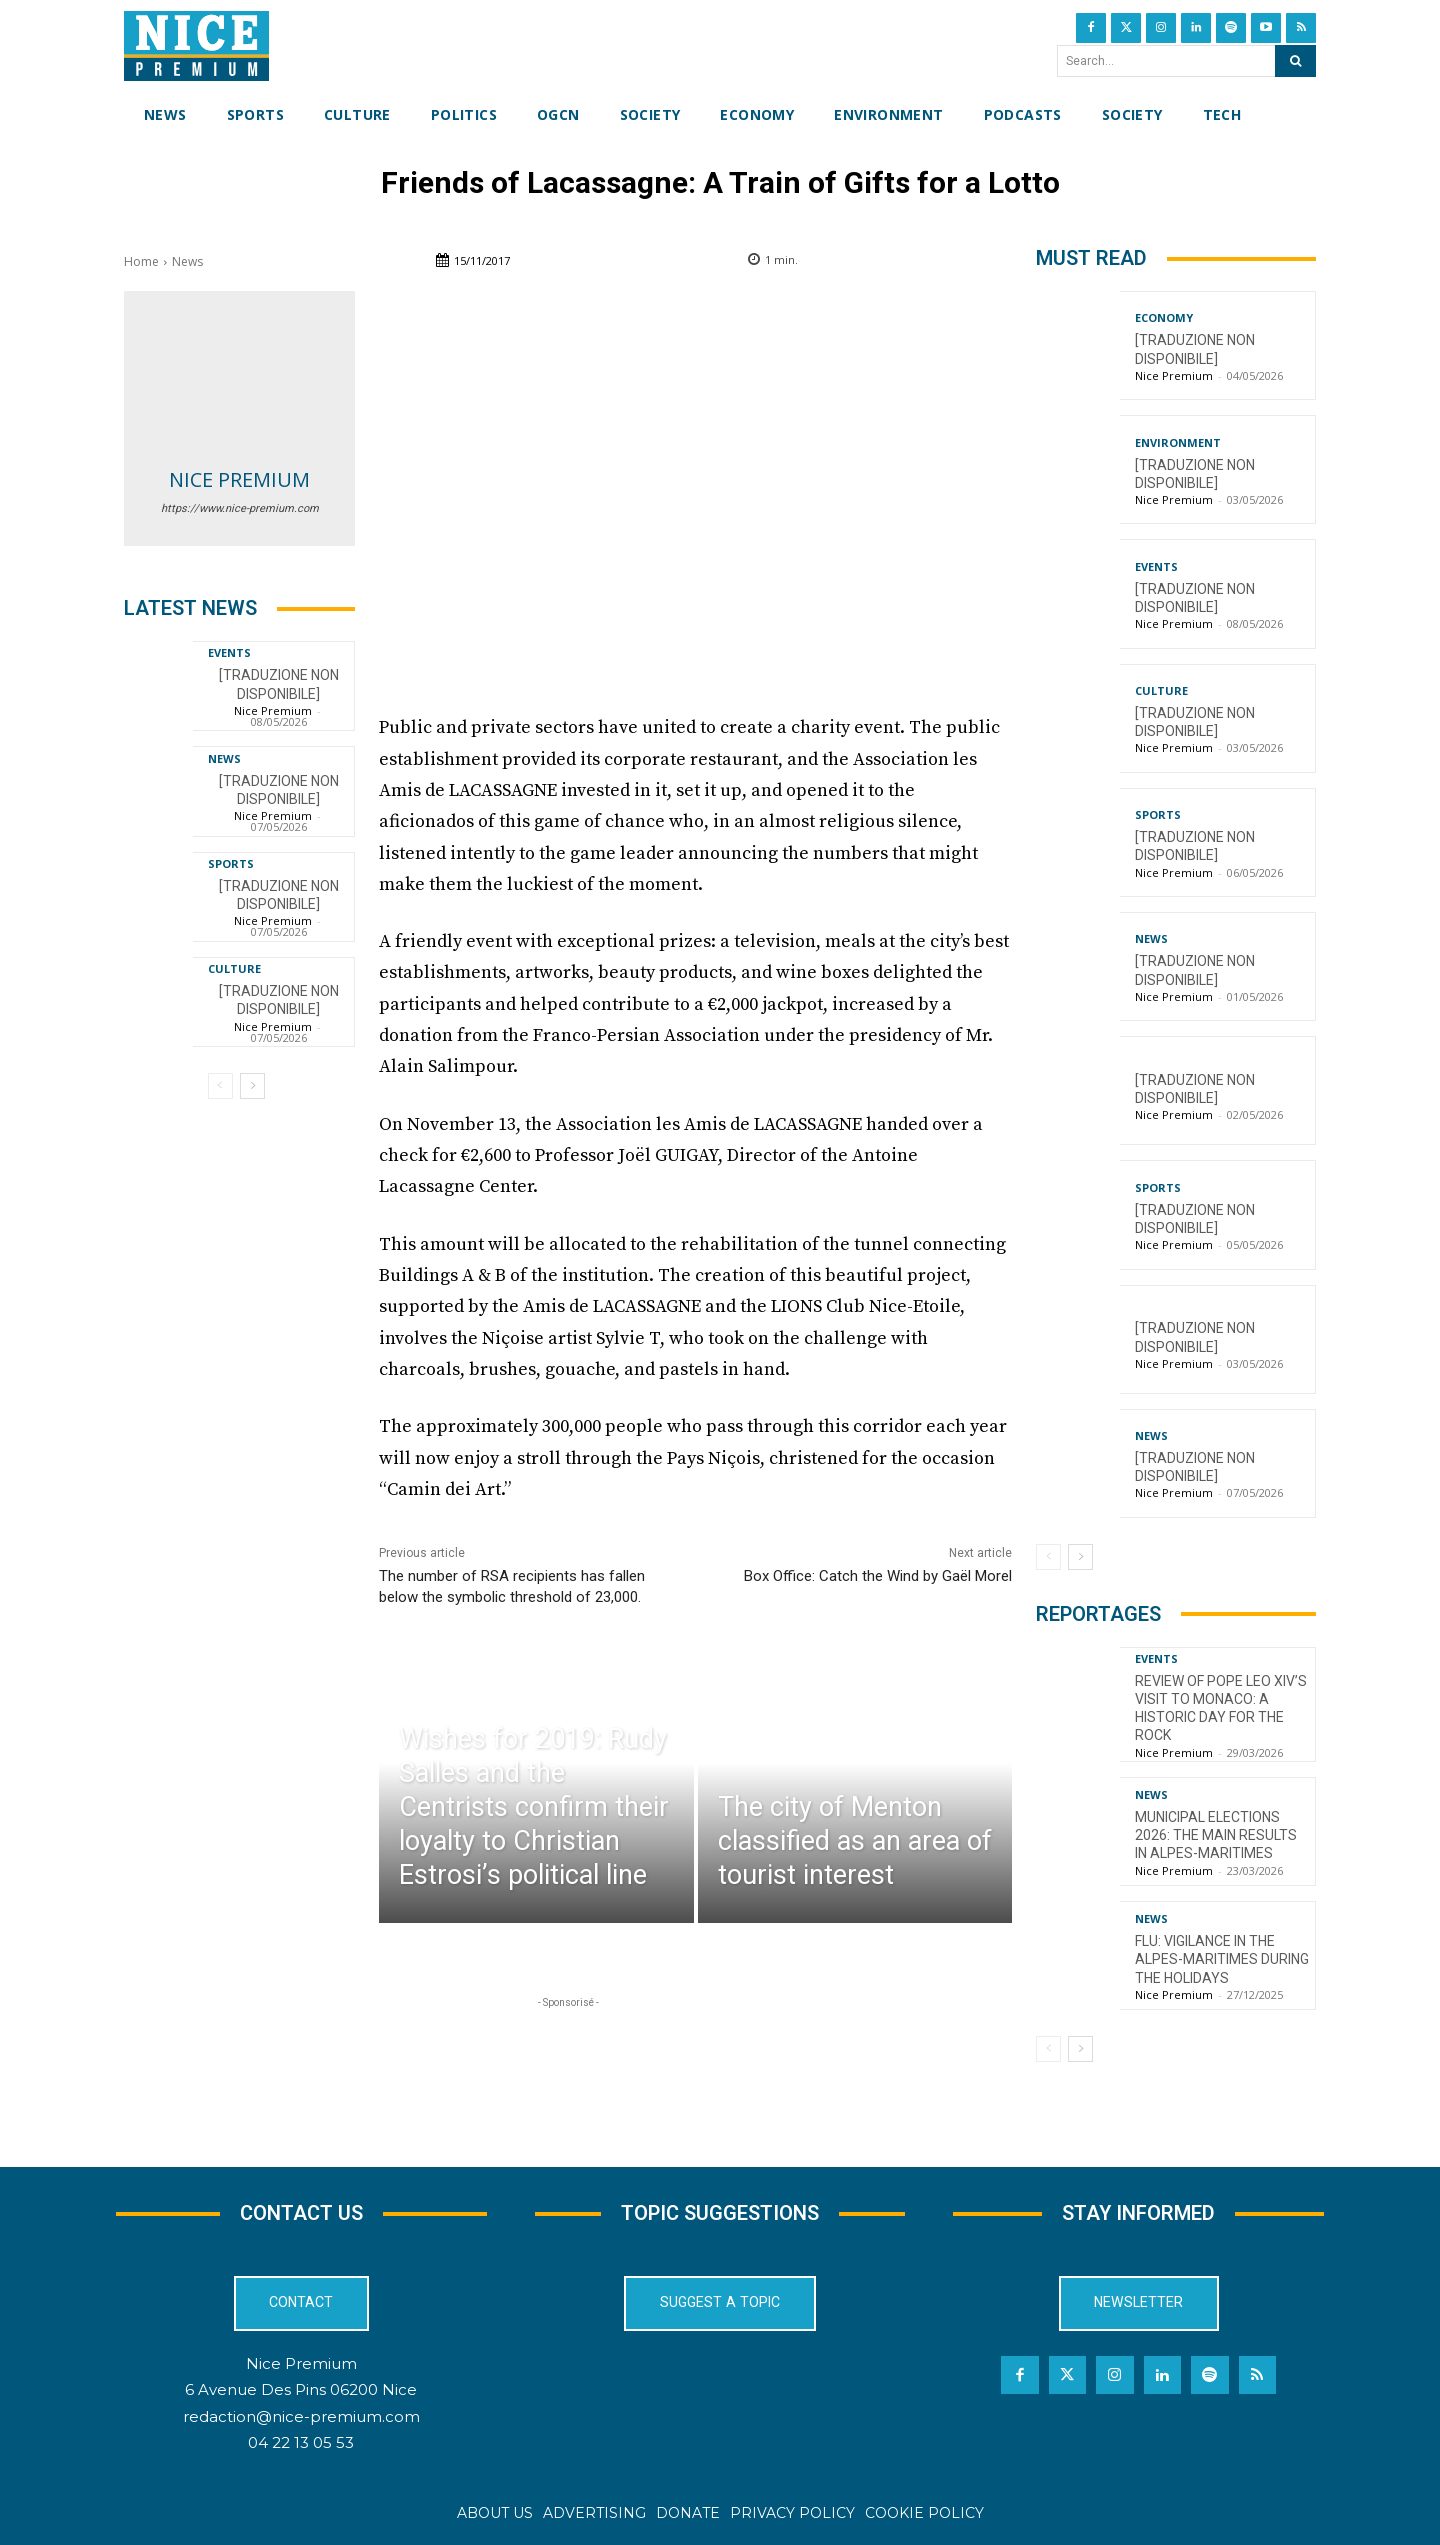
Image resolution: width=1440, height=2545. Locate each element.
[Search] (1295, 61)
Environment (1178, 442)
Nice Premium (239, 479)
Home (141, 261)
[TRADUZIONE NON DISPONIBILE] (279, 1000)
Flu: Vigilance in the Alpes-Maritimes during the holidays (1222, 1959)
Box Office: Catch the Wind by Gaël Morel (878, 1576)
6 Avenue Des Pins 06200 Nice (301, 2389)
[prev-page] (220, 1086)
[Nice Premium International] (196, 46)
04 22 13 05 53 (301, 2442)
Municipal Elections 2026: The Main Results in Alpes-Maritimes (1216, 1835)
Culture (234, 968)
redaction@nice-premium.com (301, 2415)
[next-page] (252, 1086)
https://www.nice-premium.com (240, 508)
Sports (231, 863)
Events (229, 652)
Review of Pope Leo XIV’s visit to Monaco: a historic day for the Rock (1221, 1708)
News (187, 261)
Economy (1164, 317)
